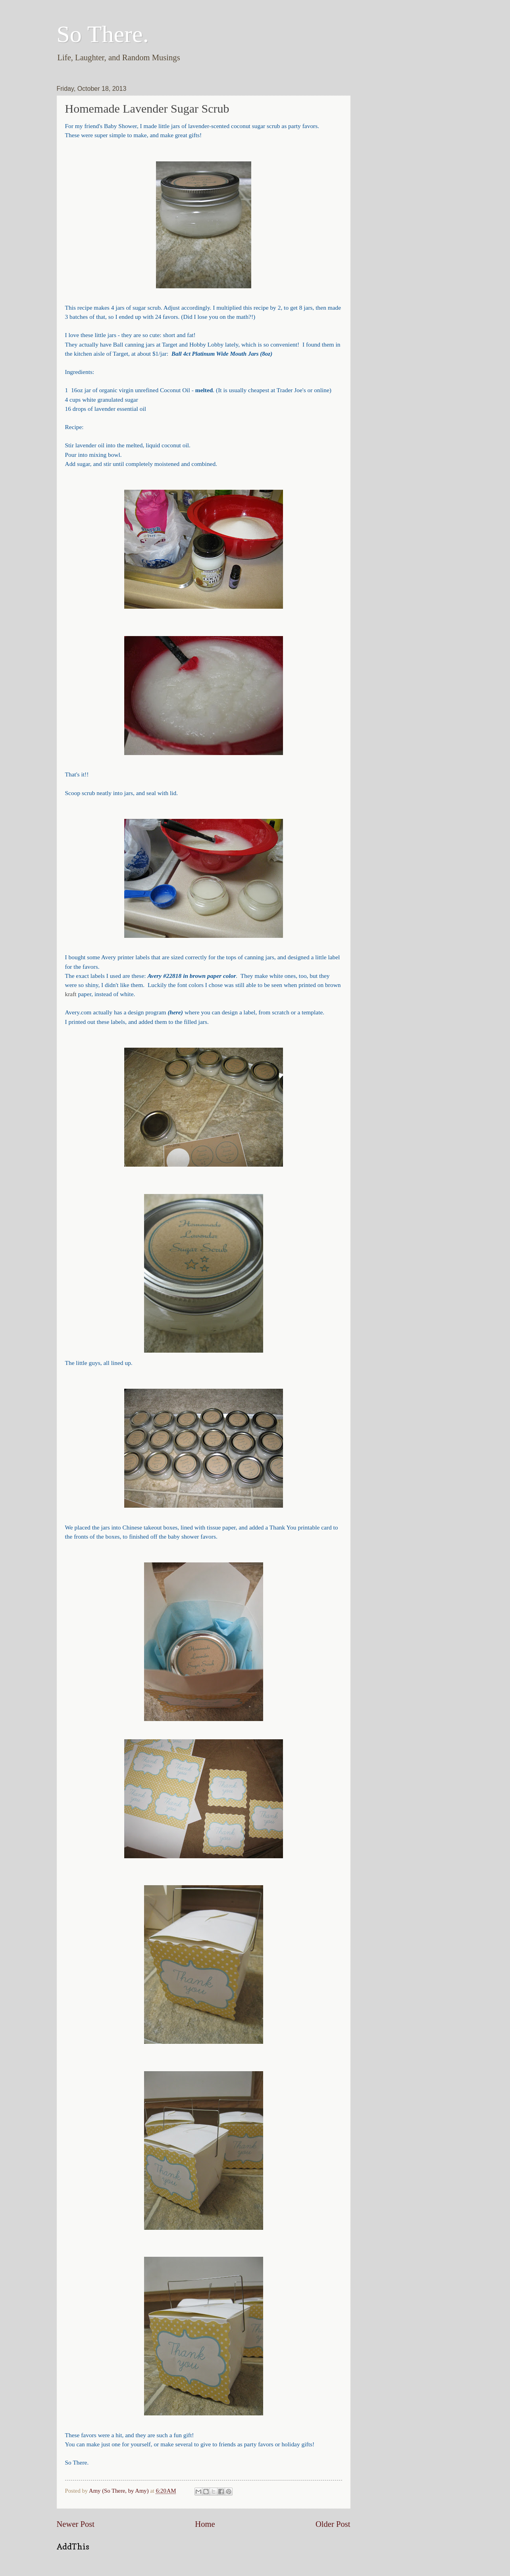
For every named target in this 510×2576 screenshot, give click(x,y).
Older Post (333, 2524)
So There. (103, 34)
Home (205, 2524)
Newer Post (76, 2524)
